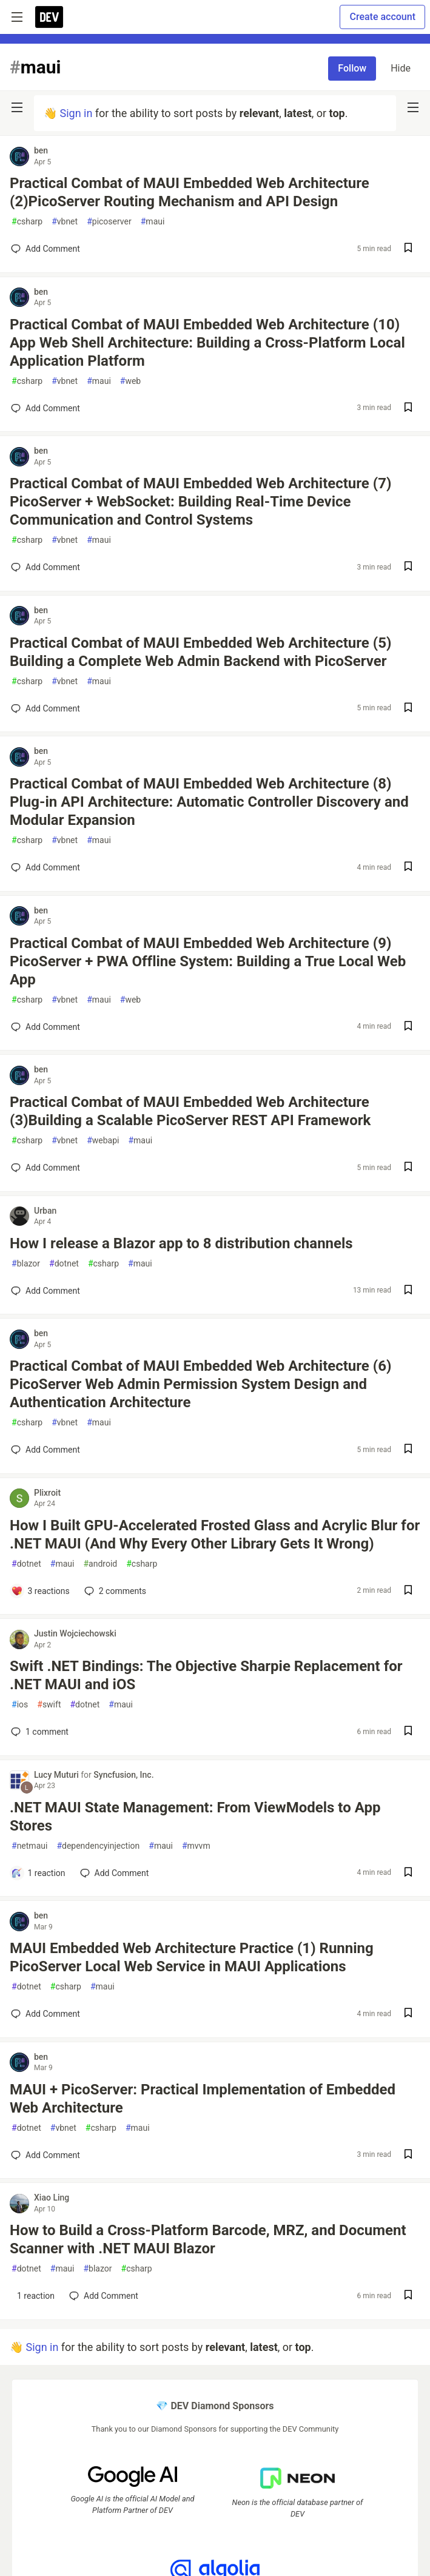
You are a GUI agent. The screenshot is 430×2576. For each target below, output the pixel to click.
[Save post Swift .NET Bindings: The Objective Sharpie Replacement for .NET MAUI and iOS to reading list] (408, 1732)
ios (20, 1704)
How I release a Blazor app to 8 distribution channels (181, 1243)
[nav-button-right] (413, 107)
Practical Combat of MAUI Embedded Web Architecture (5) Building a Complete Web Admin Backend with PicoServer (200, 652)
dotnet (64, 1263)
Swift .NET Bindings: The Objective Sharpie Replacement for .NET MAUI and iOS (206, 1675)
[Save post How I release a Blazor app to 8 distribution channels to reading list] (408, 1291)
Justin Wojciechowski (75, 1633)
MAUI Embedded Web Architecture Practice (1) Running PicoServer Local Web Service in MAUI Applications (192, 1957)
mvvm (196, 1846)
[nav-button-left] (17, 107)
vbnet (65, 221)
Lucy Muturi (57, 1775)
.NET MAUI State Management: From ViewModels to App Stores (195, 1816)
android (100, 1564)
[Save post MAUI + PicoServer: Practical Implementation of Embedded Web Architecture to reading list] (408, 2155)
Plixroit (47, 1493)
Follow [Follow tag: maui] (352, 68)
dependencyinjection (97, 1846)
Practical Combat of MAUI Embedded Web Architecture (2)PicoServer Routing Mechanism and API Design (189, 192)
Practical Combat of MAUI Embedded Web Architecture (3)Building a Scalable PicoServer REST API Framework (190, 1111)
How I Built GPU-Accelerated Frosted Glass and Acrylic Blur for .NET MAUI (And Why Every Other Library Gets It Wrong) (215, 1534)
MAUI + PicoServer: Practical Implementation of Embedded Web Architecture (202, 2098)
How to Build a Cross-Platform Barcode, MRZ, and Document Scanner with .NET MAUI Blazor (208, 2239)
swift (49, 1704)
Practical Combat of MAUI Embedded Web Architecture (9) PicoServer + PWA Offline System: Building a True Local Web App (208, 961)
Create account (382, 16)
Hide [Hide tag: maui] (401, 68)
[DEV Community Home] (49, 17)
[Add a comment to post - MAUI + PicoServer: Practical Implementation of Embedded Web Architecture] (45, 2155)
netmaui (29, 1846)
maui (153, 221)
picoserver (109, 221)
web (130, 381)
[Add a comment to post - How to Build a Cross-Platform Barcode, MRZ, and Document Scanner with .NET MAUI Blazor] (33, 2295)
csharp (27, 221)
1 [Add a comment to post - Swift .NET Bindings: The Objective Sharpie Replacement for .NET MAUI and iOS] (38, 1731)
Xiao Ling (51, 2197)
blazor (26, 1263)
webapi (103, 1140)
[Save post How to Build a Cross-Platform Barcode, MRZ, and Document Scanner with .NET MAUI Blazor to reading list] (408, 2296)
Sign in (75, 113)
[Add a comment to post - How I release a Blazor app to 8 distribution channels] (45, 1290)
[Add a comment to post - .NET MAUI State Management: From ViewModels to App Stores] (38, 1873)
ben (41, 150)
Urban (45, 1211)
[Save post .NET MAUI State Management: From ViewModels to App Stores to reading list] (408, 1873)
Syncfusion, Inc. (123, 1775)
